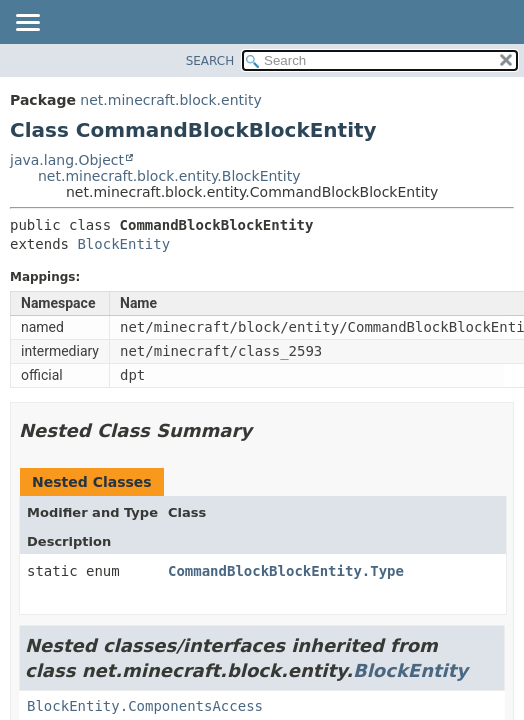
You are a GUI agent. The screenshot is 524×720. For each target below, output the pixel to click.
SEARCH (210, 61)
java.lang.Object (67, 160)
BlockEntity (123, 244)
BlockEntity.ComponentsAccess (145, 706)
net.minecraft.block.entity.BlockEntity (169, 176)
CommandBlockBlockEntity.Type (286, 571)
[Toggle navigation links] (27, 24)
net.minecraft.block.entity (170, 100)
